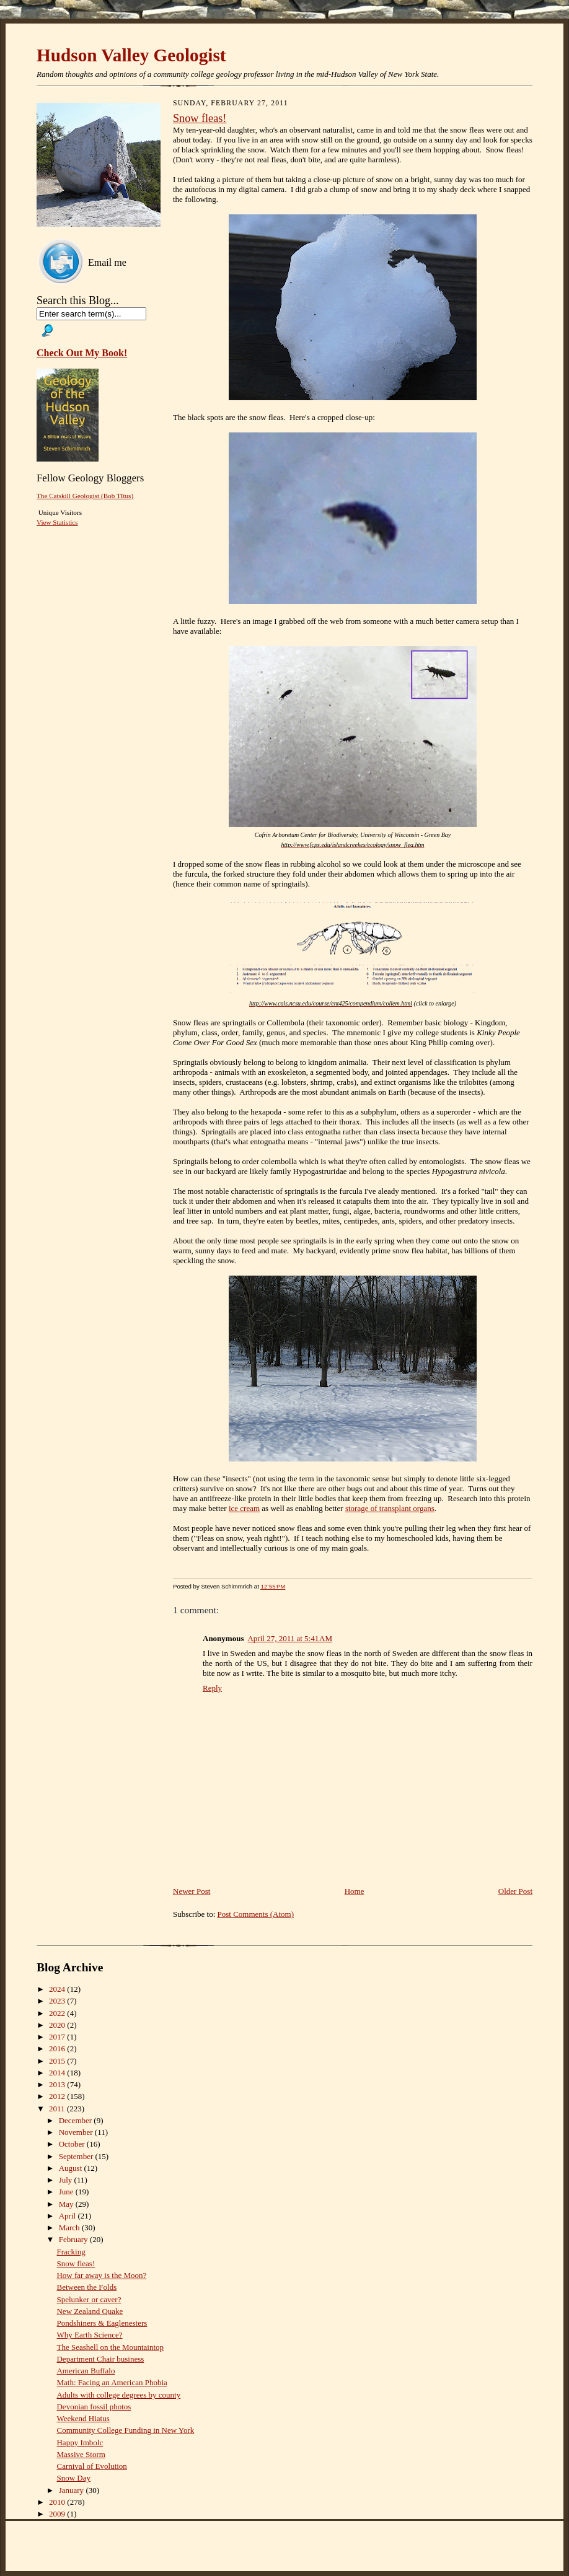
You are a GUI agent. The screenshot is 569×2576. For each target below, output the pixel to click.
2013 (58, 2084)
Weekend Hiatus (82, 2418)
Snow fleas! (199, 118)
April (68, 2215)
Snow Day (73, 2477)
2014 (58, 2072)
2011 (58, 2108)
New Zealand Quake (89, 2311)
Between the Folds (86, 2287)
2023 (58, 2000)
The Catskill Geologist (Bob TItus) (85, 495)
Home (354, 1891)
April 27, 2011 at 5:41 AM (289, 1638)
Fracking (70, 2251)
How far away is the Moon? (101, 2275)
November (77, 2132)
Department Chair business (100, 2359)
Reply (212, 1688)
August (71, 2168)
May (67, 2204)
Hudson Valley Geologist (131, 55)
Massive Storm (80, 2454)
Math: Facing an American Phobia (111, 2382)
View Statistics (57, 522)
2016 (58, 2048)
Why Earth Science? (89, 2334)
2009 (58, 2513)
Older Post (515, 1891)
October (73, 2144)
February (74, 2239)
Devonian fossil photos (93, 2406)
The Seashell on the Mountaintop (110, 2347)
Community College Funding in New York (125, 2430)
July (66, 2179)
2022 (58, 2013)
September (77, 2156)
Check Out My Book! (82, 353)
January (72, 2490)
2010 (58, 2502)
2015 (58, 2061)
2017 (58, 2036)
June (67, 2191)
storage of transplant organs (389, 1508)
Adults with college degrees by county (118, 2394)
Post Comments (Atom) (256, 1914)
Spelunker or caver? (88, 2299)
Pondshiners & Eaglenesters (101, 2323)
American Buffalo (85, 2370)
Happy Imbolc (79, 2442)
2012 (58, 2096)
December (76, 2120)
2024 (58, 1989)
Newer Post (191, 1891)
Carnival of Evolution (91, 2466)
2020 (58, 2025)
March (70, 2227)
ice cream (244, 1508)
